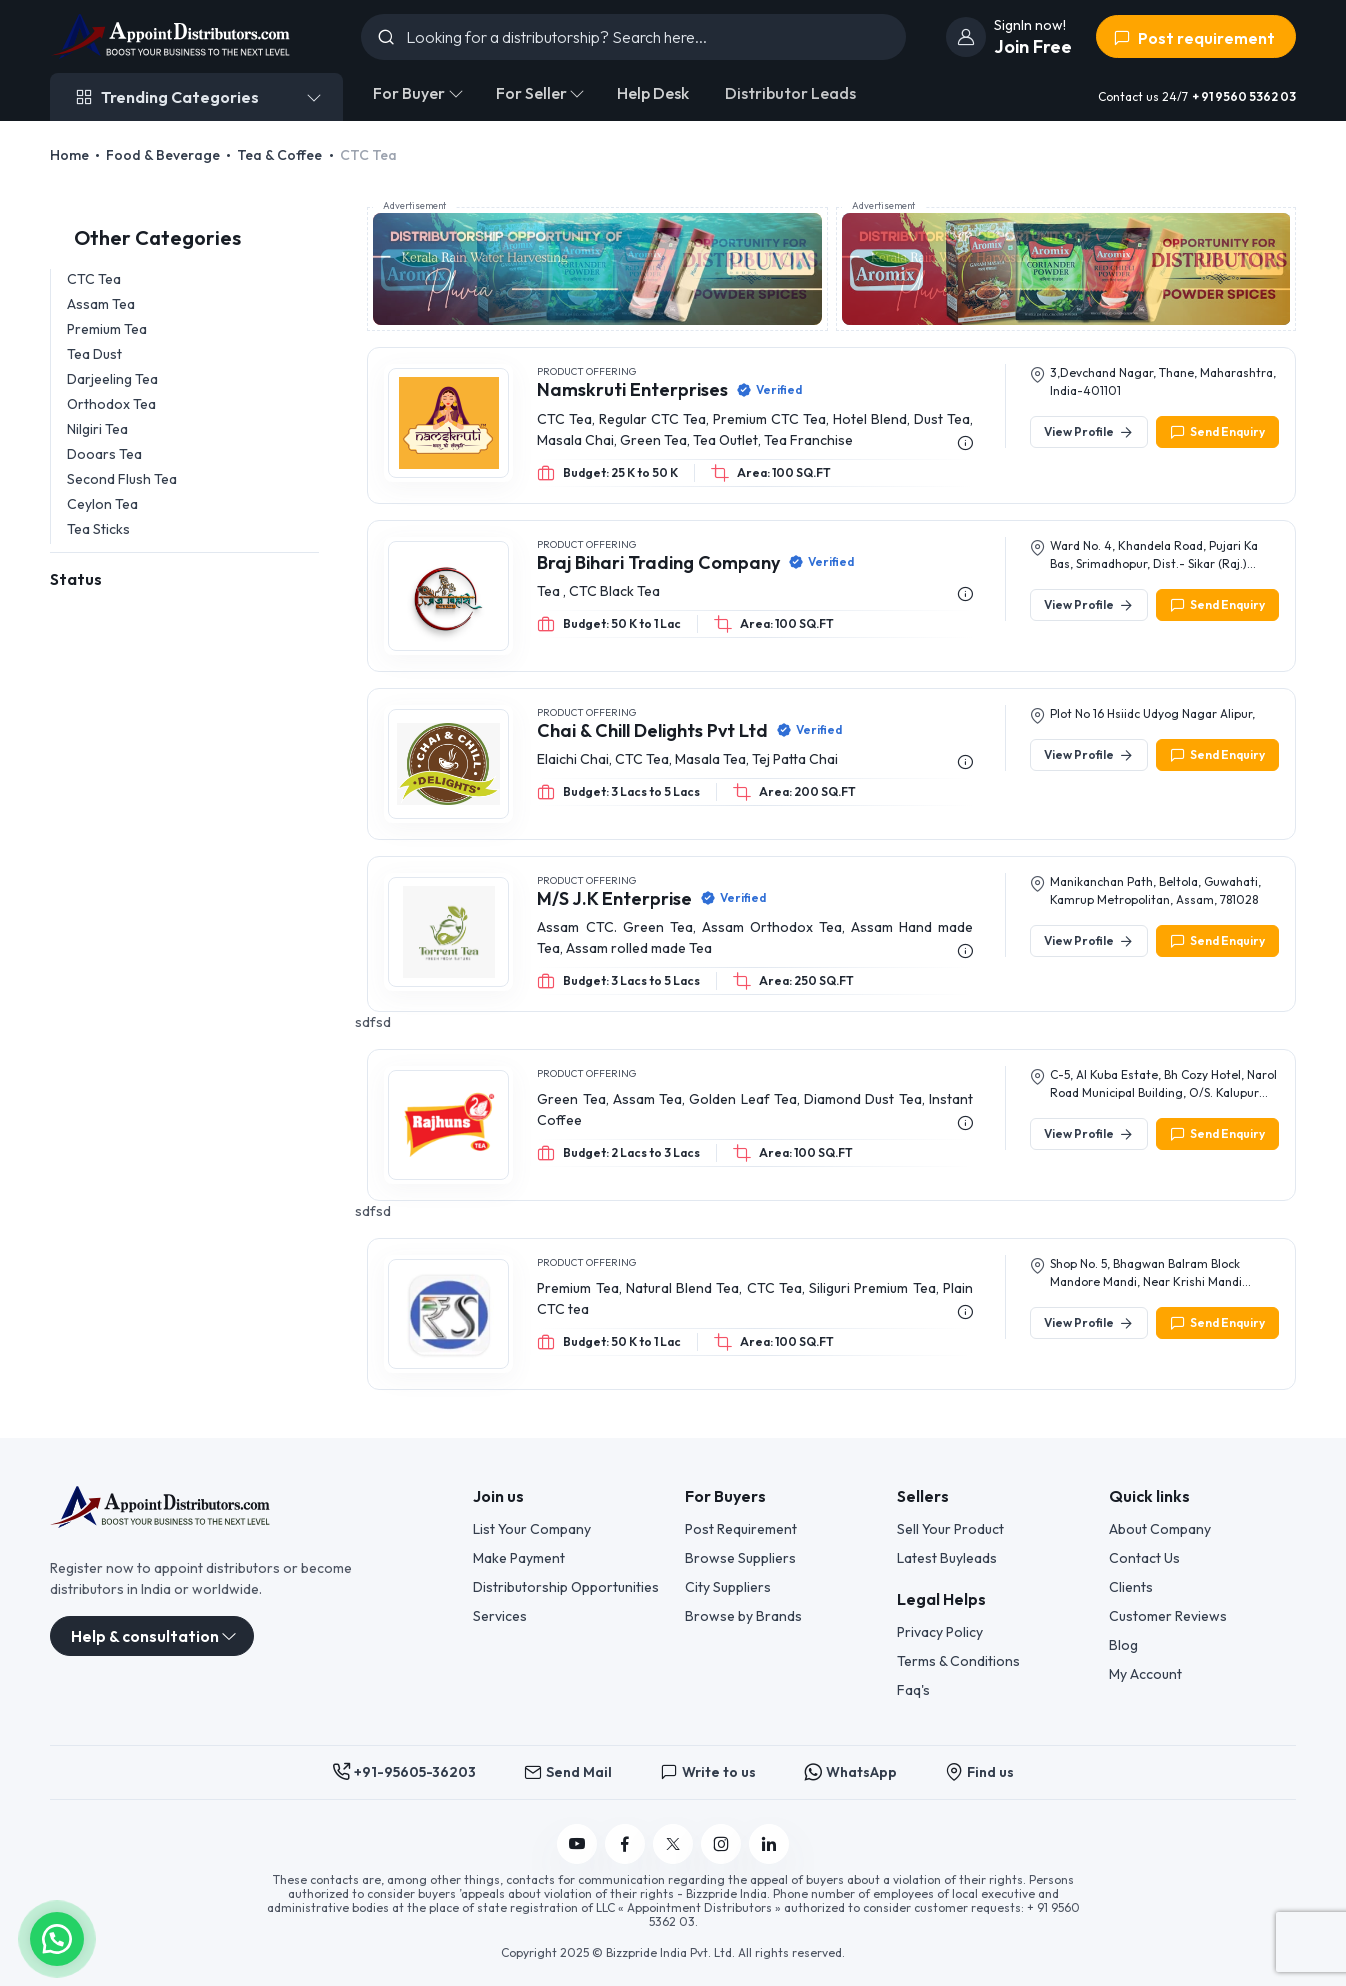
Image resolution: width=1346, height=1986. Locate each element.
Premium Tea (107, 329)
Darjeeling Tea (112, 379)
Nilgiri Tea (97, 429)
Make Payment (519, 1558)
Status (76, 579)
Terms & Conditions (958, 1661)
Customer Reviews (1168, 1616)
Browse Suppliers (740, 1558)
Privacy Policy (940, 1632)
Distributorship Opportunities (566, 1587)
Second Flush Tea (122, 479)
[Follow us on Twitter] (673, 1844)
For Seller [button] (531, 93)
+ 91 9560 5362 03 (1244, 96)
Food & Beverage (163, 155)
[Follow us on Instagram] (721, 1844)
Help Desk (653, 93)
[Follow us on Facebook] (625, 1844)
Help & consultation (145, 1636)
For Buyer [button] (409, 93)
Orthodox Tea (111, 404)
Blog (1123, 1645)
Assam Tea (101, 304)
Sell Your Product (950, 1529)
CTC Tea (94, 279)
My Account (1145, 1674)
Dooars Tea (104, 454)
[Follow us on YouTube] (577, 1844)
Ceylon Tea (102, 504)
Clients (1131, 1587)
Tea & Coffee (279, 155)
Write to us (708, 1772)
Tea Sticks (98, 529)
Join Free (1033, 46)
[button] (57, 1937)
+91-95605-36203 (404, 1772)
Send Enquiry (1217, 432)
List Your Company (532, 1529)
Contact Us (1144, 1558)
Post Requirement (741, 1529)
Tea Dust (94, 354)
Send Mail (568, 1772)
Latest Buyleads (947, 1558)
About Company (1160, 1529)
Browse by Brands (743, 1616)
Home (69, 155)
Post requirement (1194, 38)
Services (500, 1616)
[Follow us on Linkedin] (769, 1844)
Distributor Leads (790, 93)
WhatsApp (850, 1772)
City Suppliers (728, 1587)
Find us (979, 1772)
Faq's (913, 1690)
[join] (966, 37)
